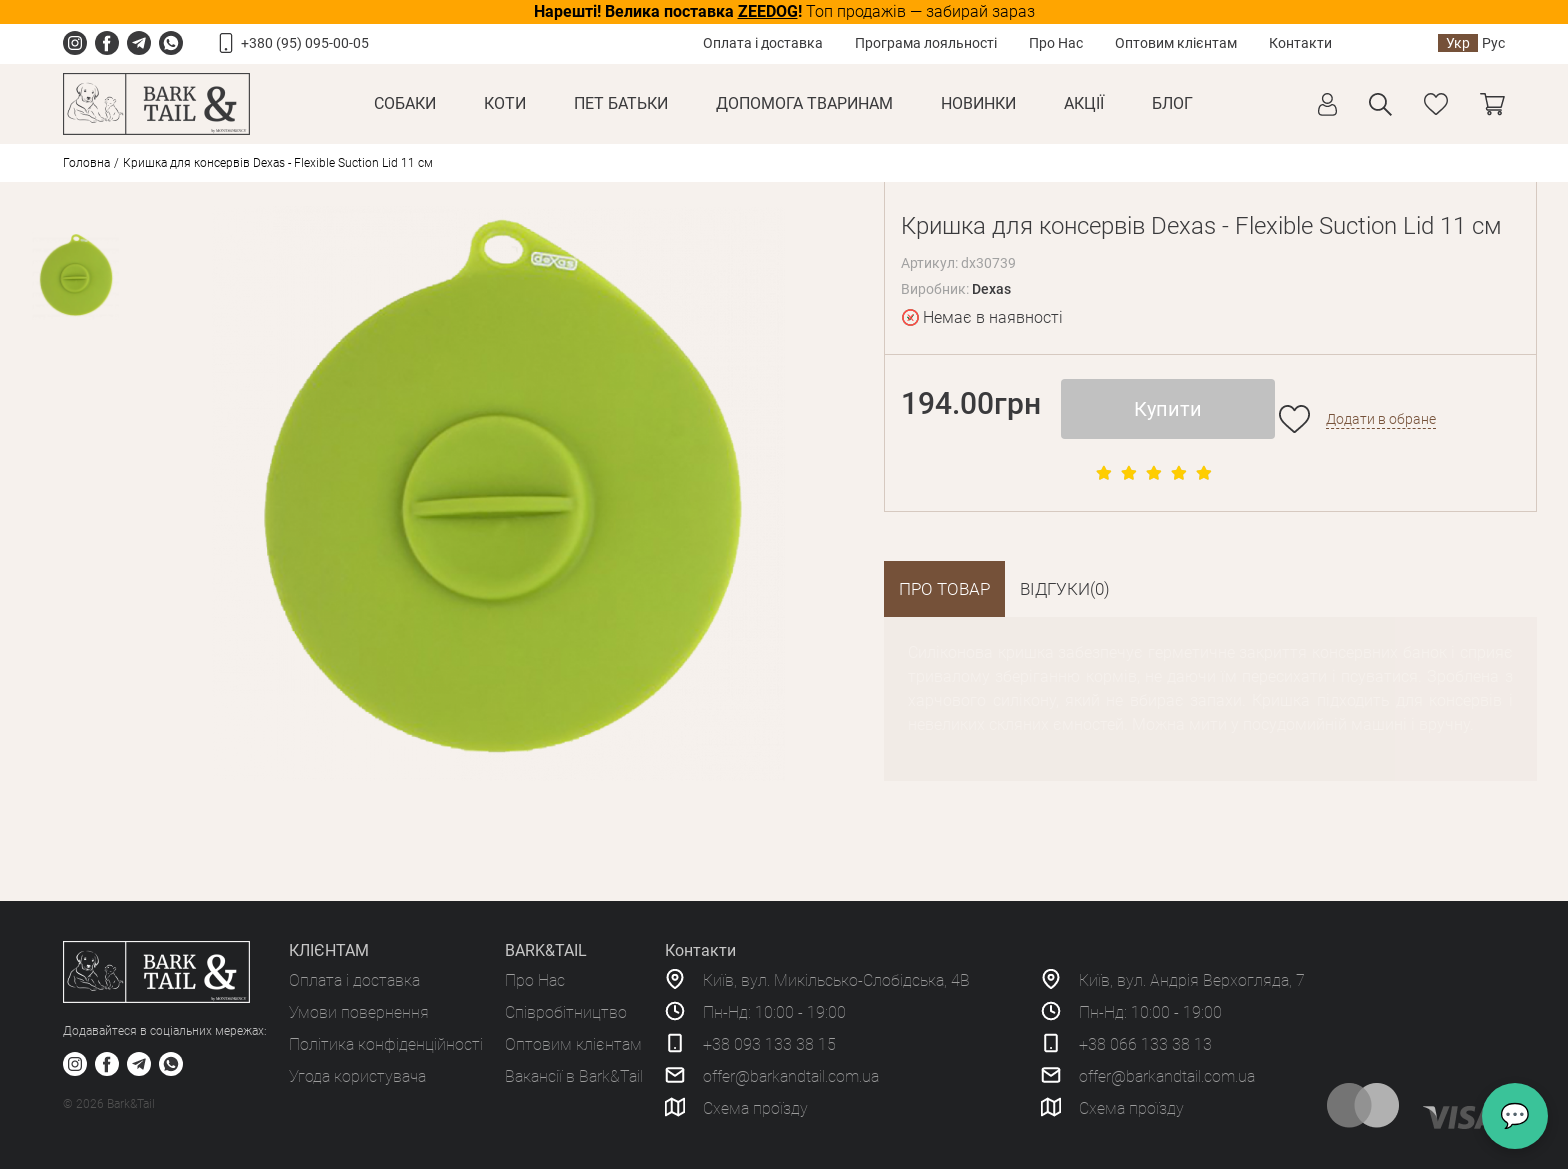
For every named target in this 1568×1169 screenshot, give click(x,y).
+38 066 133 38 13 (1145, 1044)
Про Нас (1056, 43)
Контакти (1300, 43)
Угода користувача (357, 1076)
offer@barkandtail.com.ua (791, 1076)
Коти (505, 103)
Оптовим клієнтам (1176, 43)
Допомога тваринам (804, 103)
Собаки (405, 103)
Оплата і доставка (763, 43)
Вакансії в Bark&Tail (574, 1076)
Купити (1168, 409)
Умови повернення (359, 1012)
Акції (1084, 103)
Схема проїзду (755, 1108)
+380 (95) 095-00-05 (305, 43)
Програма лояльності (926, 43)
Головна (86, 163)
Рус (1493, 43)
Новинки (978, 103)
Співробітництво (566, 1012)
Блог (1172, 103)
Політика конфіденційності (386, 1044)
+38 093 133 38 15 (769, 1044)
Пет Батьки (621, 103)
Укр (1458, 43)
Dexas (991, 289)
